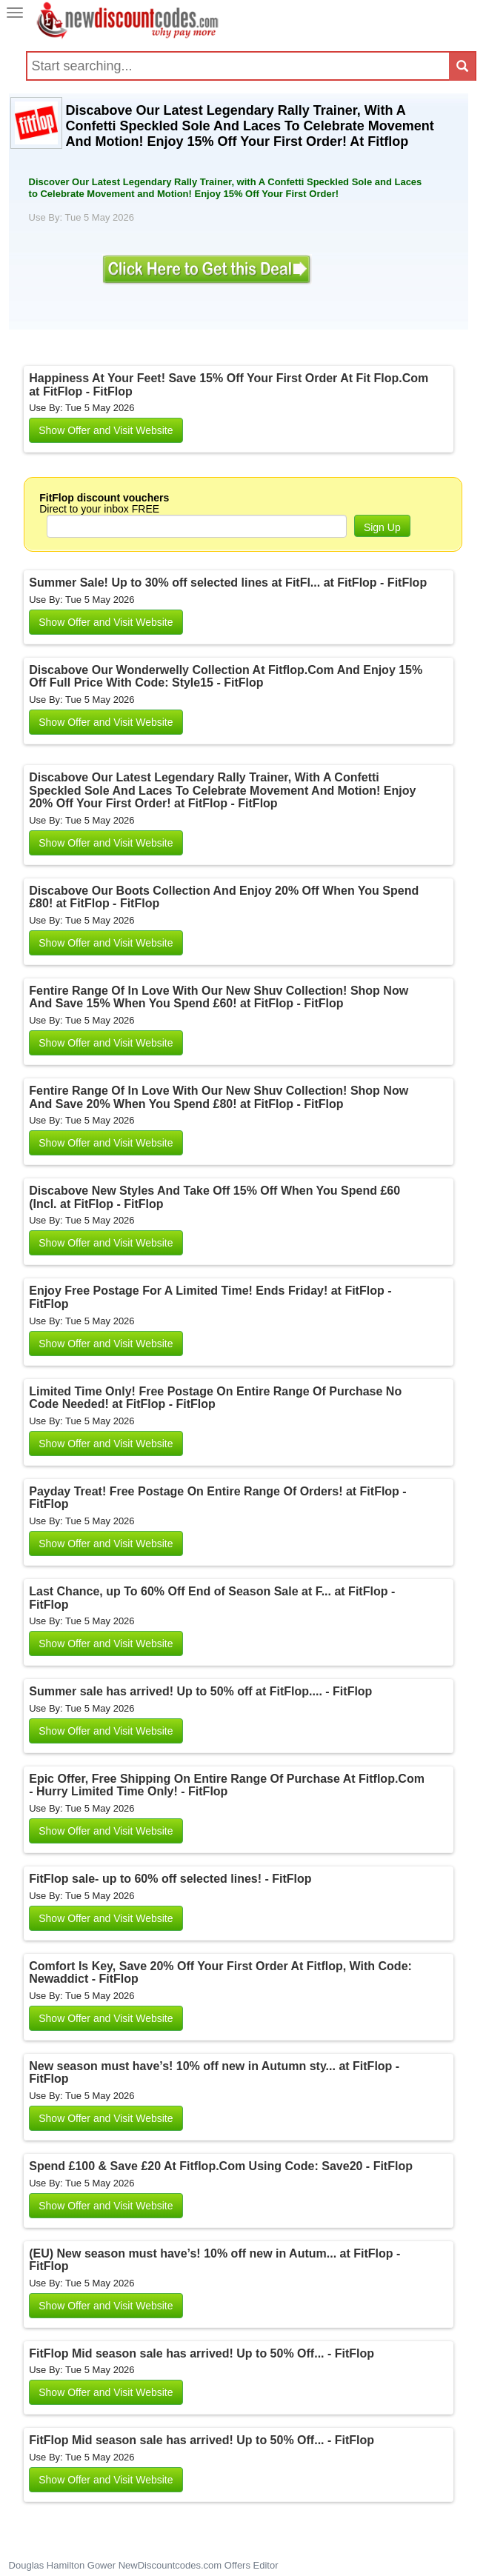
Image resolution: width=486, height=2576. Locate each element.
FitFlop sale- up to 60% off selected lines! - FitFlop (170, 1878)
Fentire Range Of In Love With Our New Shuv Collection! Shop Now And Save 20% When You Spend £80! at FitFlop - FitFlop (218, 1097)
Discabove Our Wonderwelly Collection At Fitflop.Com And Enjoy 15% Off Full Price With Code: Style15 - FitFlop (225, 677)
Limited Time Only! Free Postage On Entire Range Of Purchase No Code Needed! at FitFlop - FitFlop (215, 1398)
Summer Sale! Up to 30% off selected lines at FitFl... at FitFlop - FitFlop (228, 582)
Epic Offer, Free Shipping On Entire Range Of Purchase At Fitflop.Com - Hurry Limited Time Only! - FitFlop (227, 1785)
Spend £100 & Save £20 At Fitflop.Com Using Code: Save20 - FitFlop (221, 2166)
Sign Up (382, 527)
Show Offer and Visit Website (106, 430)
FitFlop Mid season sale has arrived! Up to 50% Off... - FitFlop (201, 2353)
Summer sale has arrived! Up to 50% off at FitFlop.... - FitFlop (200, 1691)
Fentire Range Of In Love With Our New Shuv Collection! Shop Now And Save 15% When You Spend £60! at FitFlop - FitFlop (218, 997)
